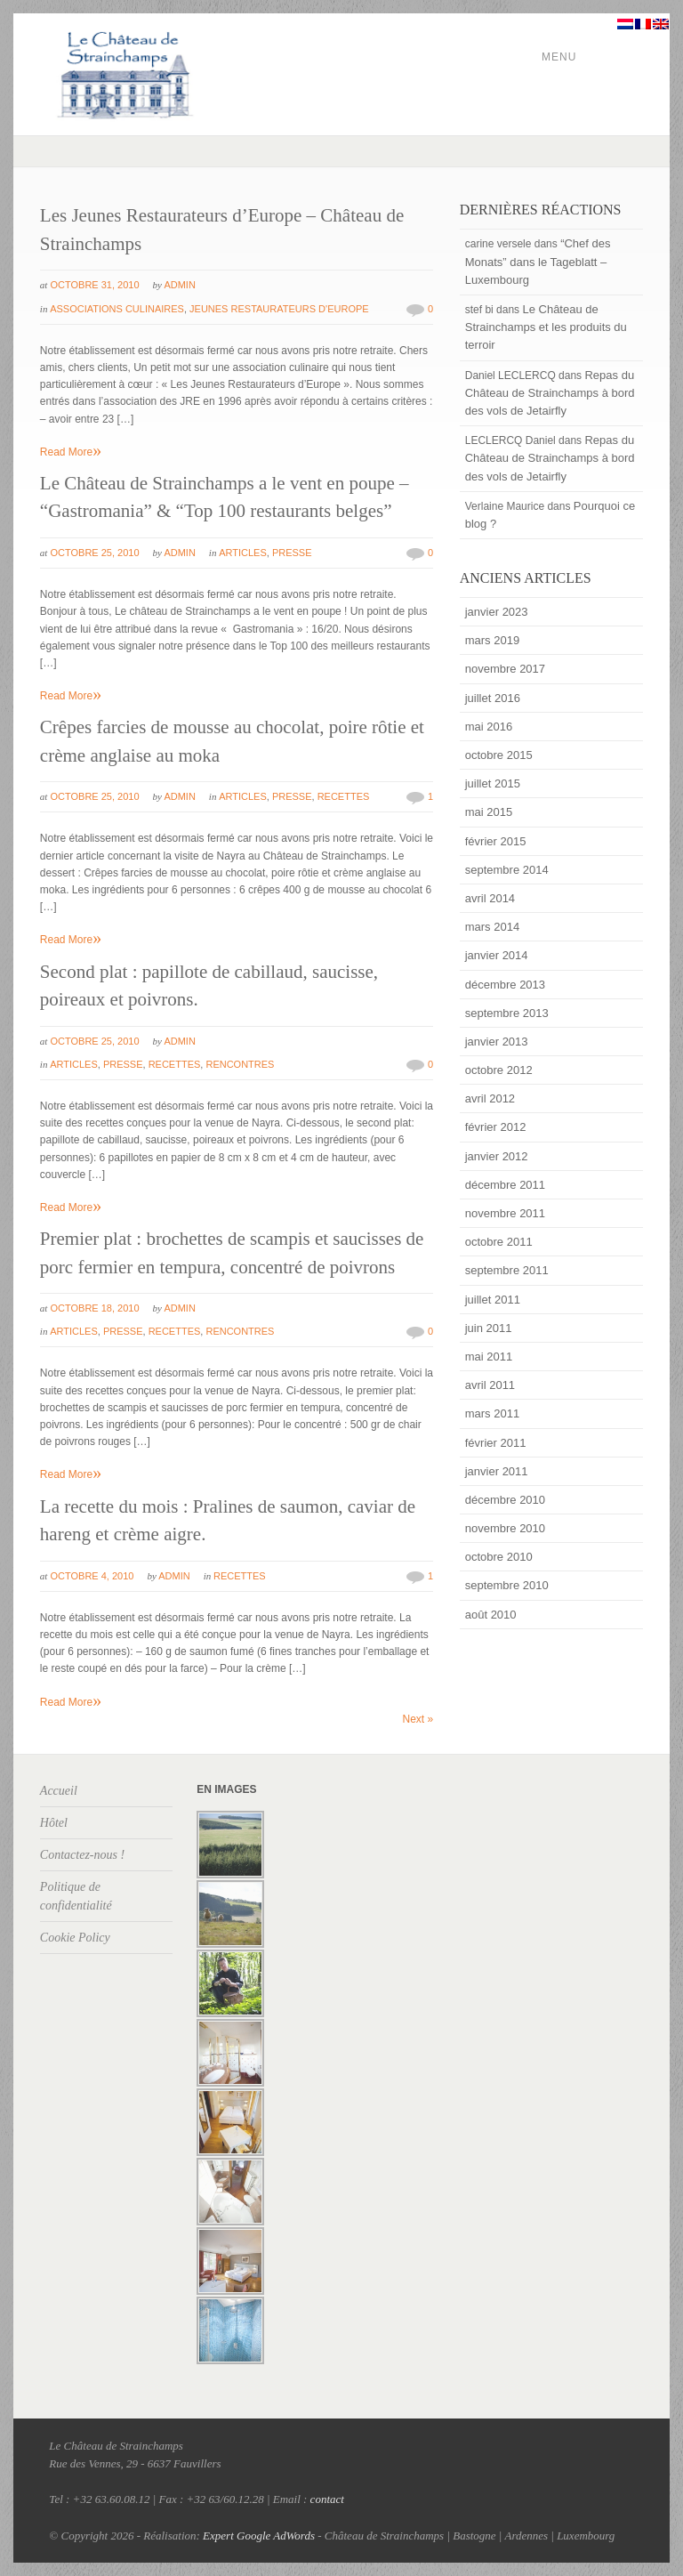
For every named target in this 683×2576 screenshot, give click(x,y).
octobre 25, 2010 (94, 552)
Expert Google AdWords (259, 2535)
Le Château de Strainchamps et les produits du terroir (546, 327)
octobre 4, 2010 (91, 1576)
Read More (70, 452)
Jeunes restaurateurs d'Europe (279, 308)
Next (418, 1719)
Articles (243, 552)
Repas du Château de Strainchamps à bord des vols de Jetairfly (550, 392)
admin (179, 284)
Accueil (58, 1790)
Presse (292, 552)
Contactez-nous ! (82, 1854)
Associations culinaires (117, 308)
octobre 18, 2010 (94, 1308)
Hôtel (54, 1822)
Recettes (343, 796)
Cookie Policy (75, 1937)
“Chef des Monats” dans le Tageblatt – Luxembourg (538, 261)
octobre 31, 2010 (94, 284)
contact (327, 2499)
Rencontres (239, 1064)
